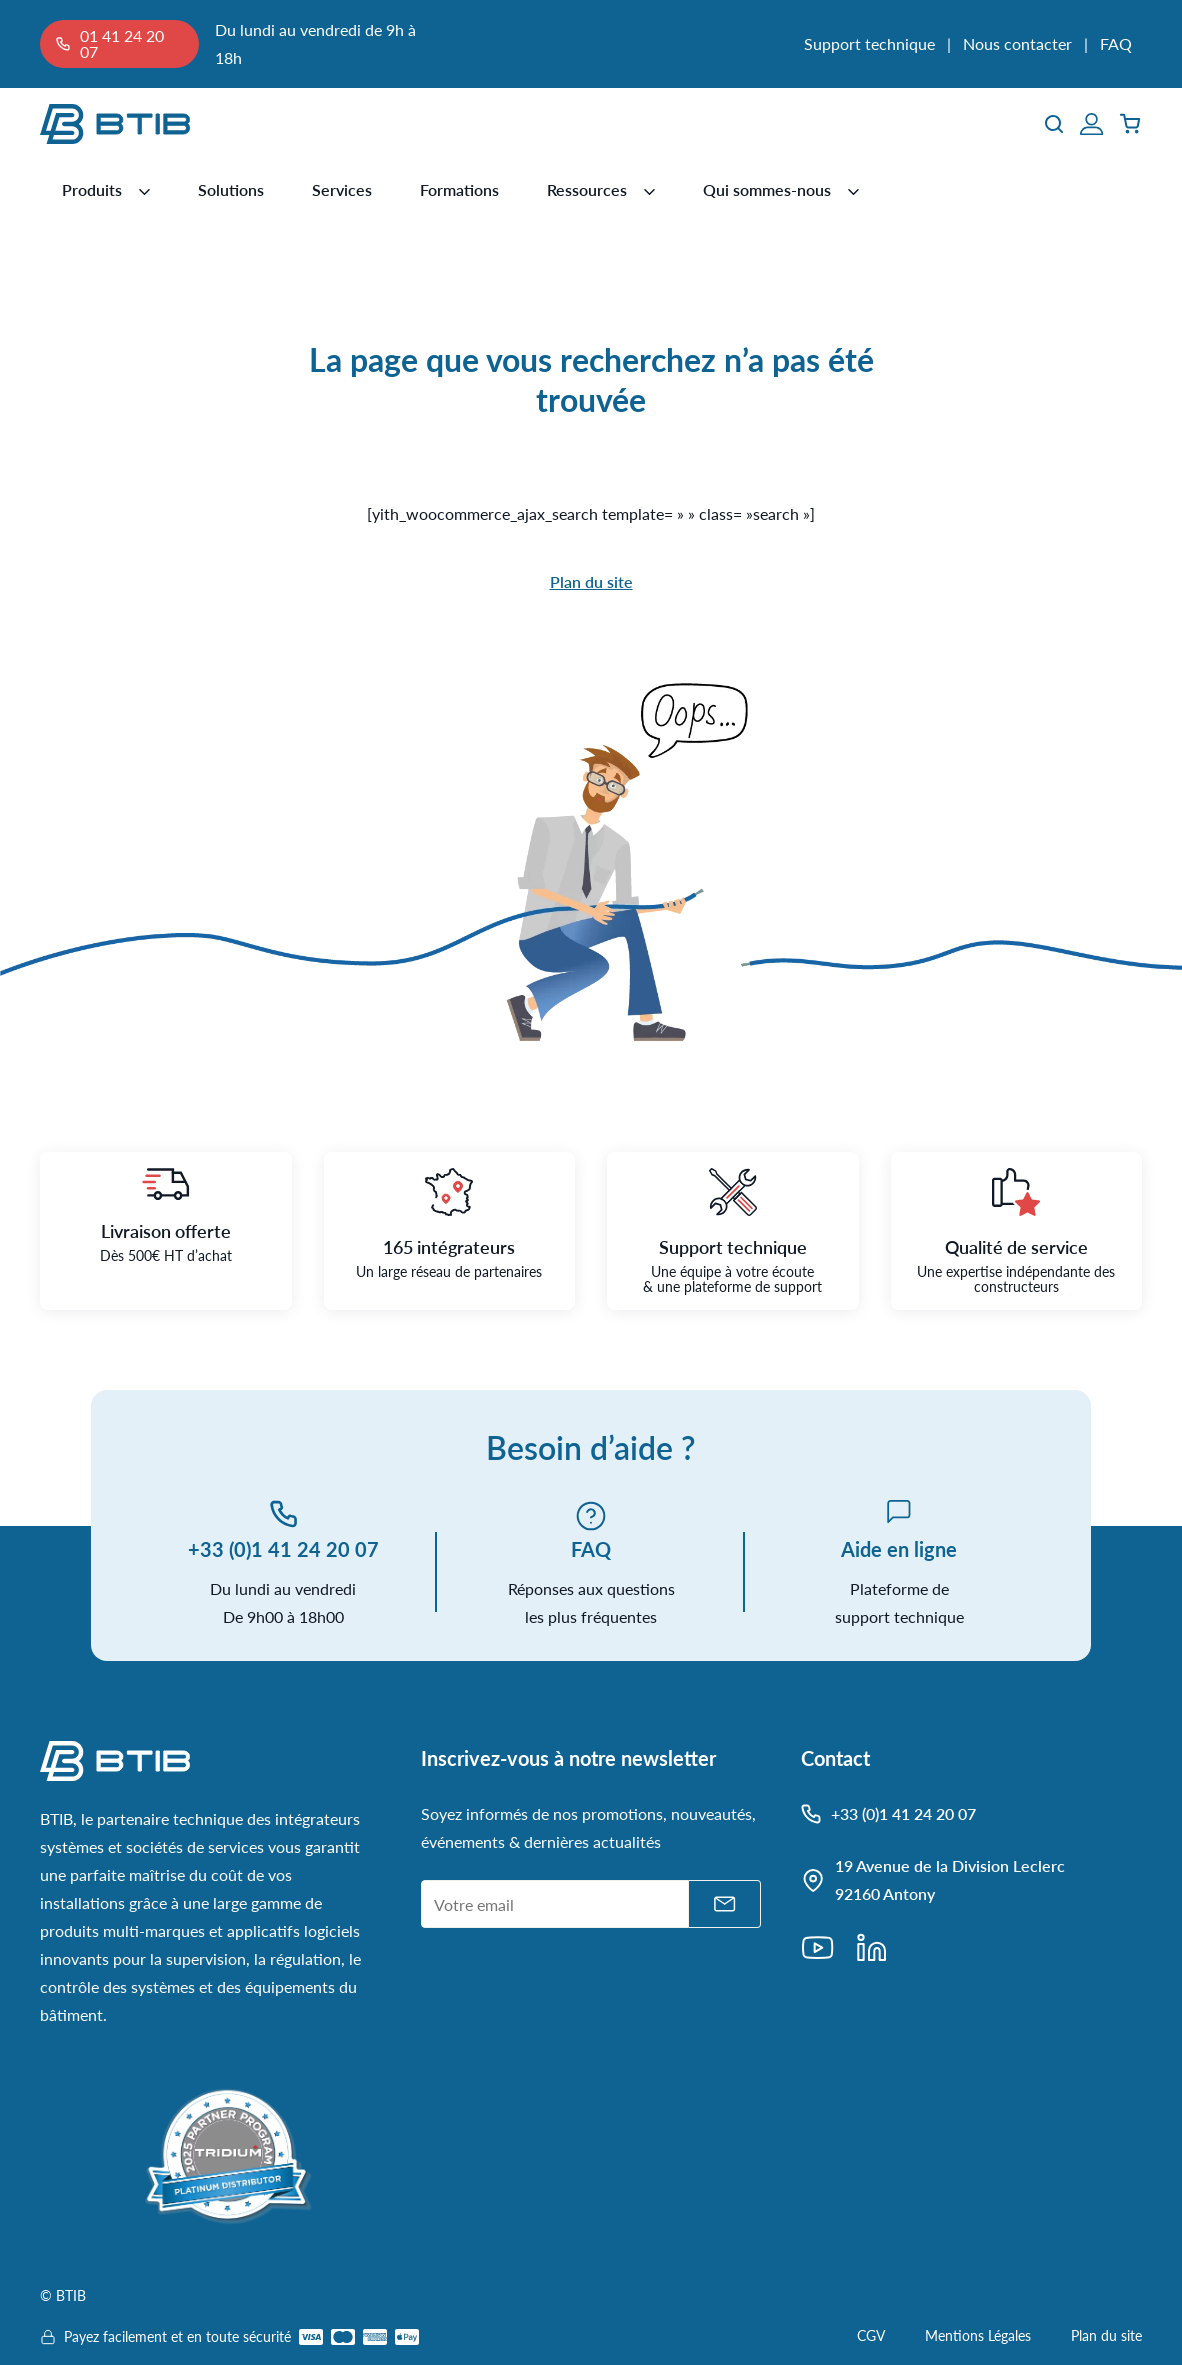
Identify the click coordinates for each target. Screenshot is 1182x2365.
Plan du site (591, 581)
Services (342, 189)
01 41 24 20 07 (122, 43)
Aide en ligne (899, 1549)
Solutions (231, 189)
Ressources (587, 189)
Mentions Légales (978, 2335)
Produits (92, 189)
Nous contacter (1017, 43)
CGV (871, 2335)
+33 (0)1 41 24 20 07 (283, 1549)
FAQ (1116, 43)
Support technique (869, 43)
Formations (459, 189)
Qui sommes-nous (767, 189)
